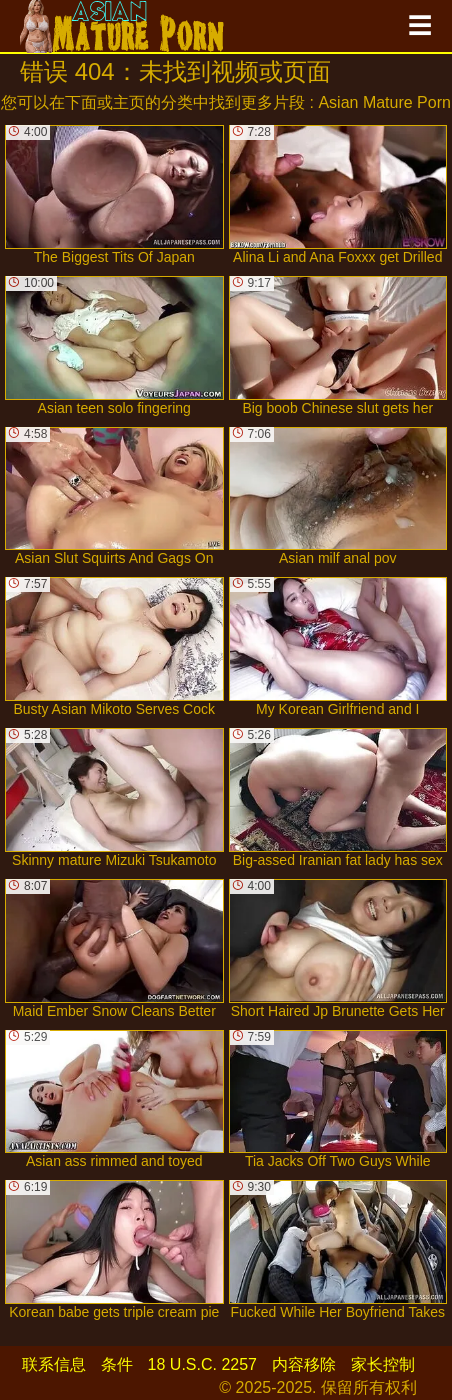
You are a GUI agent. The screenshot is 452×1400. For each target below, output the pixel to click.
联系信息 (54, 1364)
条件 (117, 1364)
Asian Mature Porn (384, 102)
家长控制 (383, 1364)
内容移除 (304, 1364)
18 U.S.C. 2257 (202, 1364)
